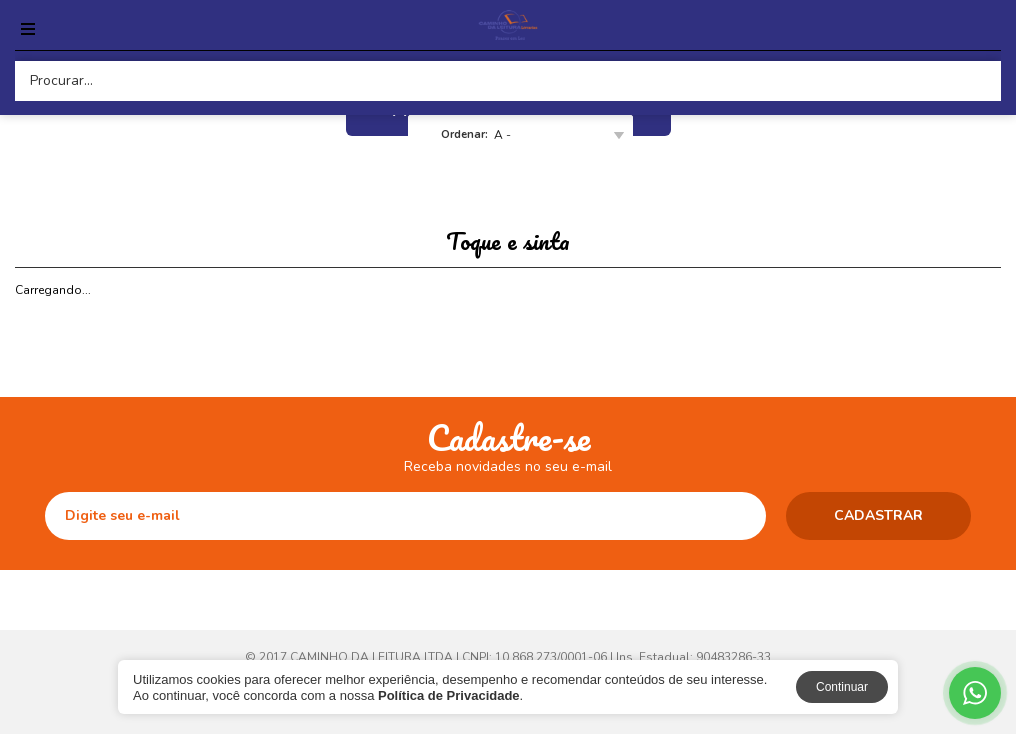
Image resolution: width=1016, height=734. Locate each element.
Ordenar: (464, 134)
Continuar (842, 687)
